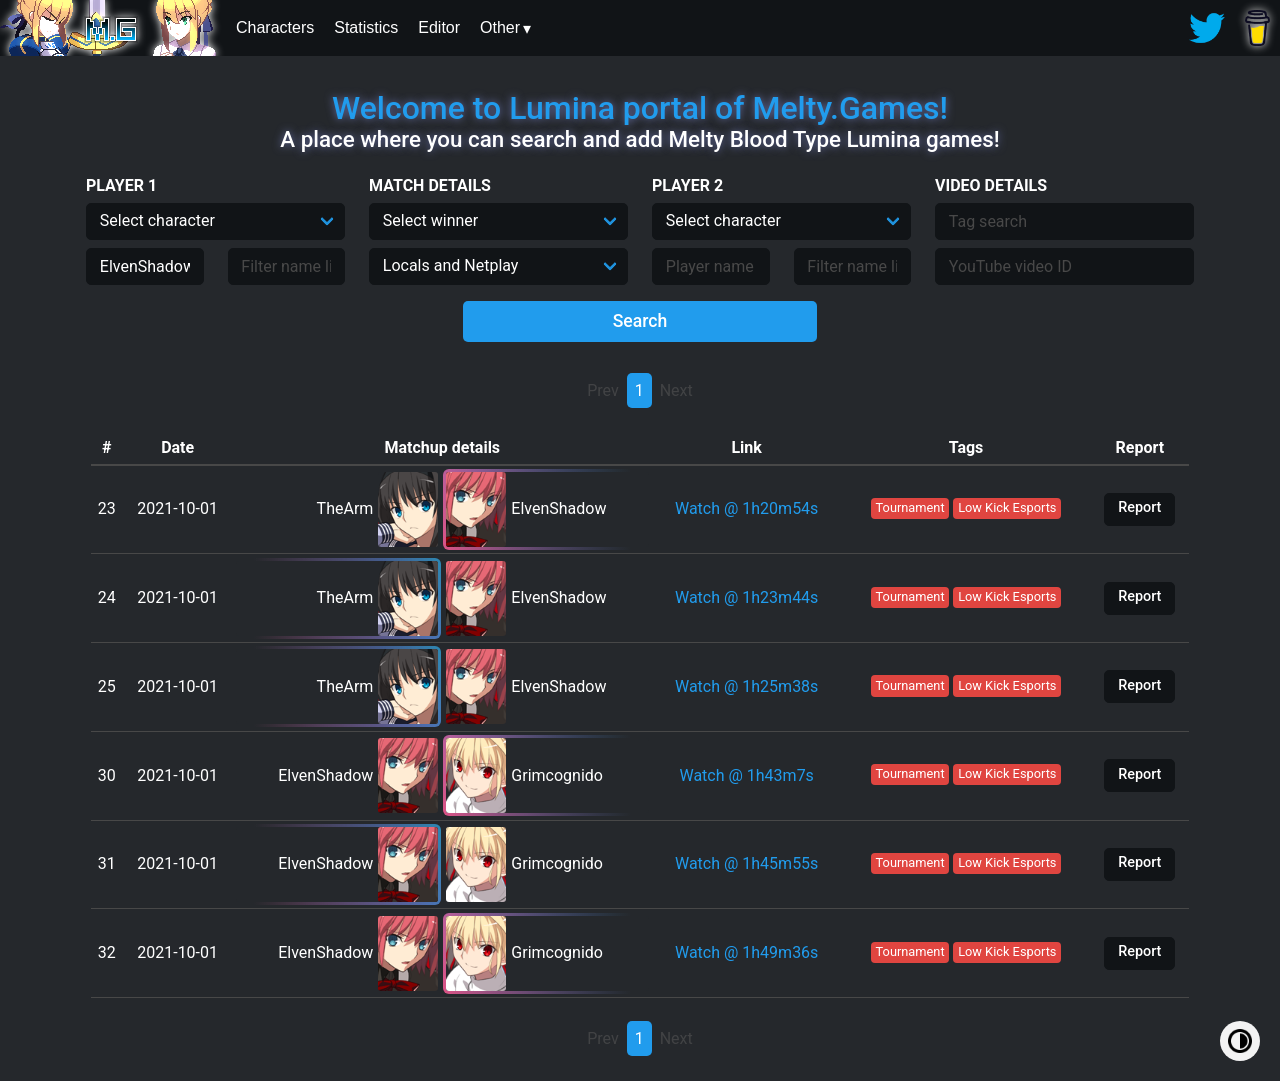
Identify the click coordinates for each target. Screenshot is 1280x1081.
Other (500, 27)
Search (640, 321)
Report (1139, 507)
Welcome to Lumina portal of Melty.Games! (640, 108)
